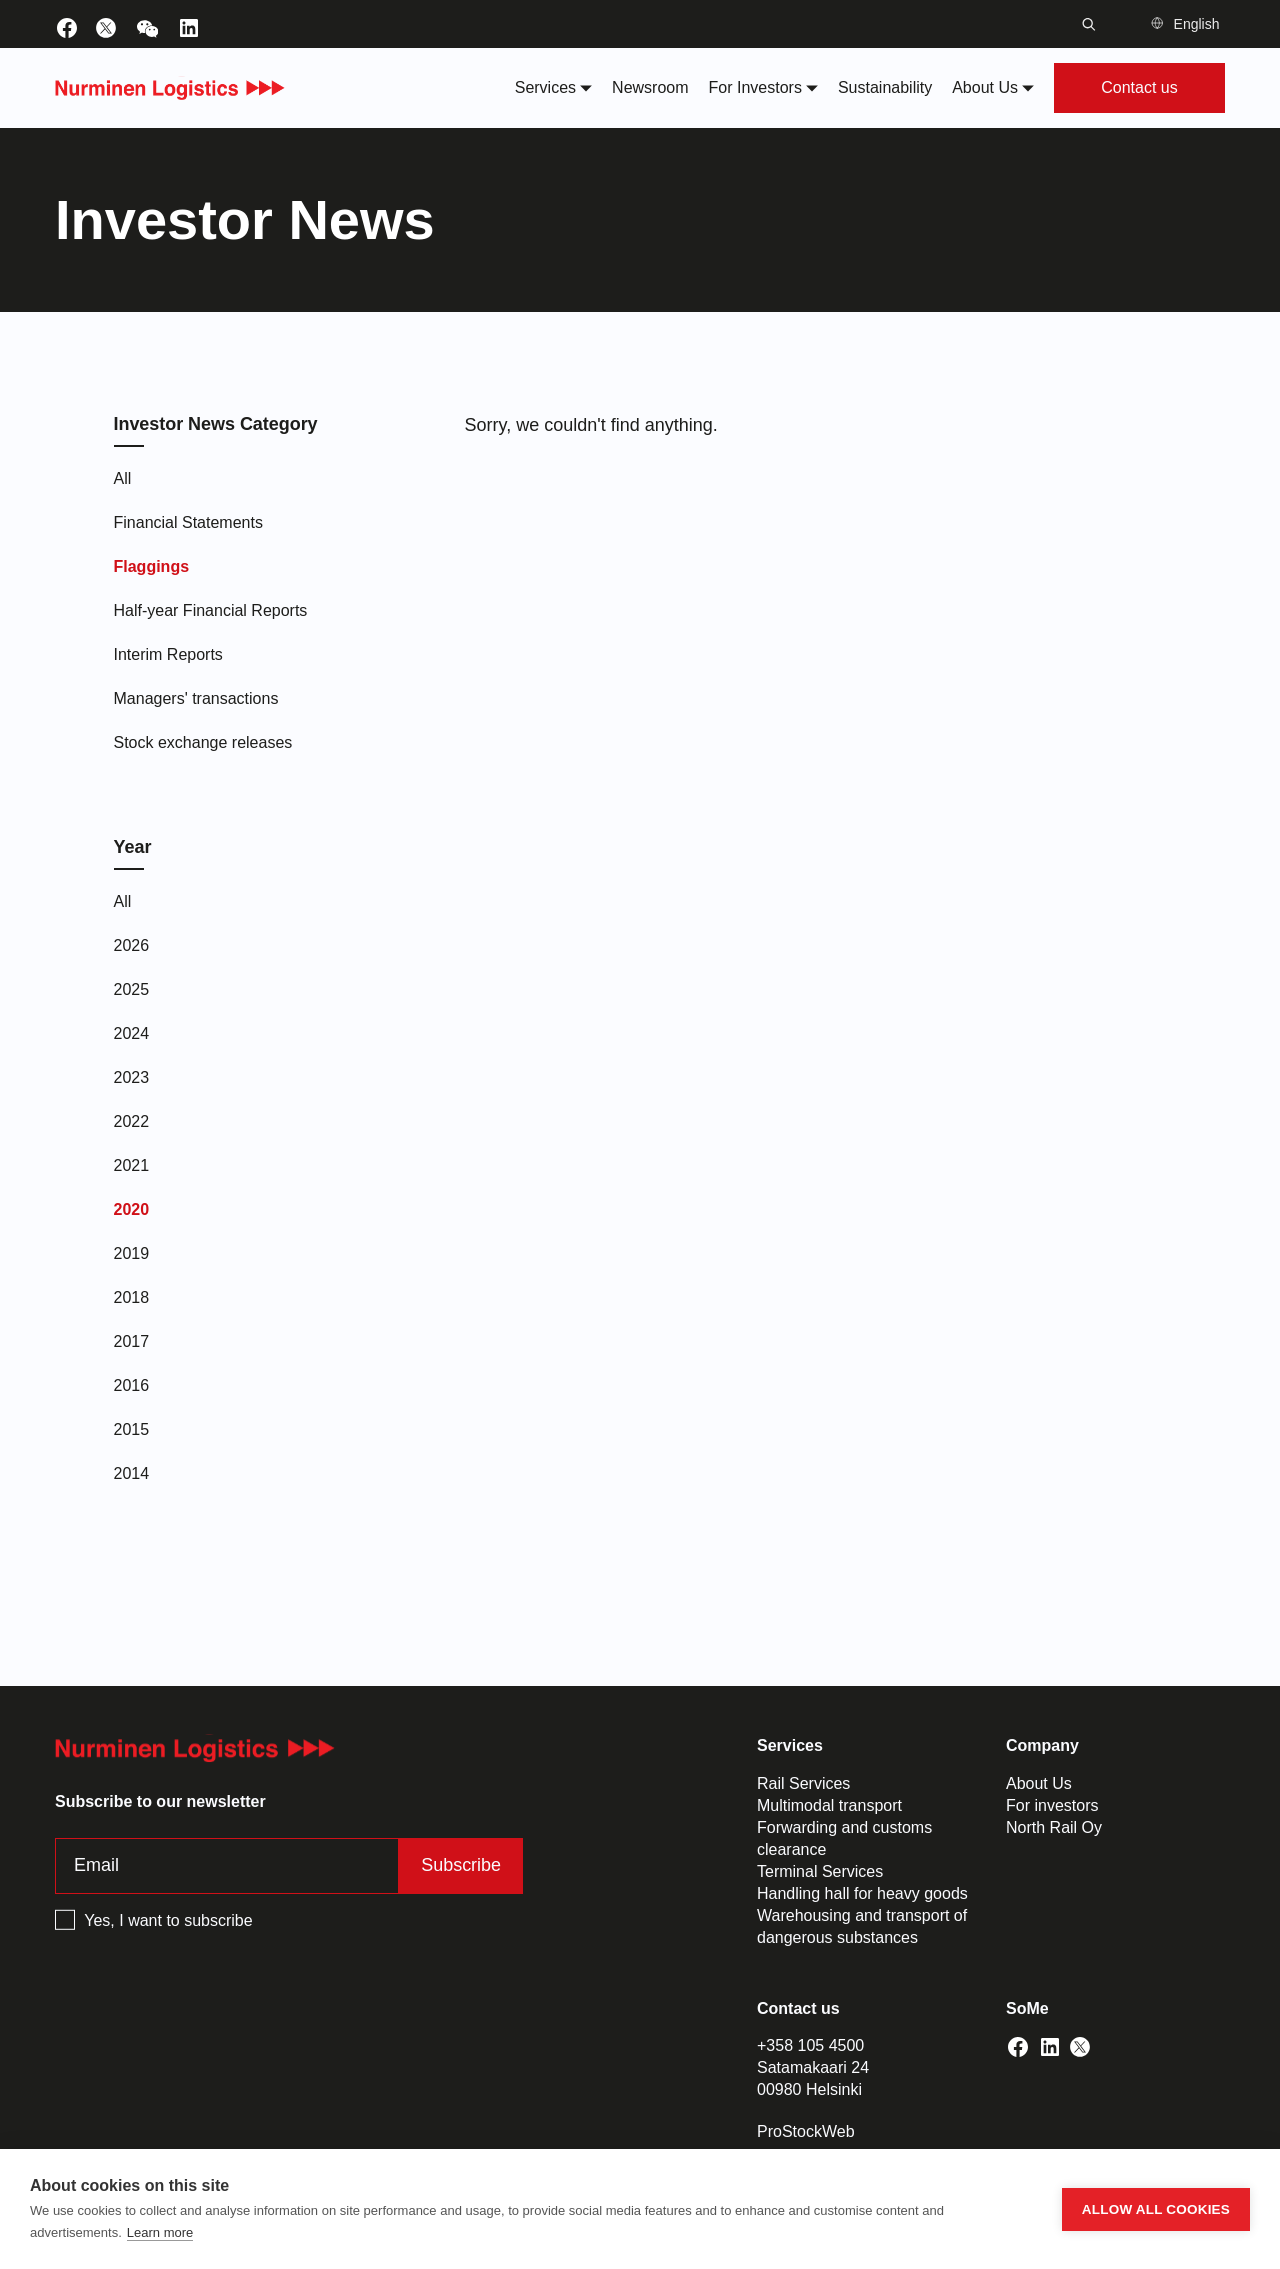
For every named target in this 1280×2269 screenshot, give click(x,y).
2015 (132, 1429)
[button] (1188, 24)
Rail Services (803, 1783)
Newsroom (650, 87)
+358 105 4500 (810, 2045)
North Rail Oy (1054, 1827)
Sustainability (885, 87)
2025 (132, 989)
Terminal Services (820, 1871)
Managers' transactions (196, 698)
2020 (132, 1209)
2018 (132, 1297)
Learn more (160, 2232)
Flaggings (152, 566)
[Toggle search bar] (1089, 24)
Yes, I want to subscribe (168, 1920)
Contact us (1139, 87)
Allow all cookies (1156, 2209)
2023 (132, 1077)
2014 (132, 1473)
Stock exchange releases (203, 742)
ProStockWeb (806, 2131)
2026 (132, 945)
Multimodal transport (829, 1805)
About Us (1039, 1783)
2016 (132, 1385)
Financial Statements (188, 522)
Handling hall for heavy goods (862, 1893)
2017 (132, 1341)
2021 (132, 1165)
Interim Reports (168, 654)
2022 (132, 1121)
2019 (132, 1253)
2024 (132, 1033)
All (123, 478)
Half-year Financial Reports (211, 610)
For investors (1052, 1805)
